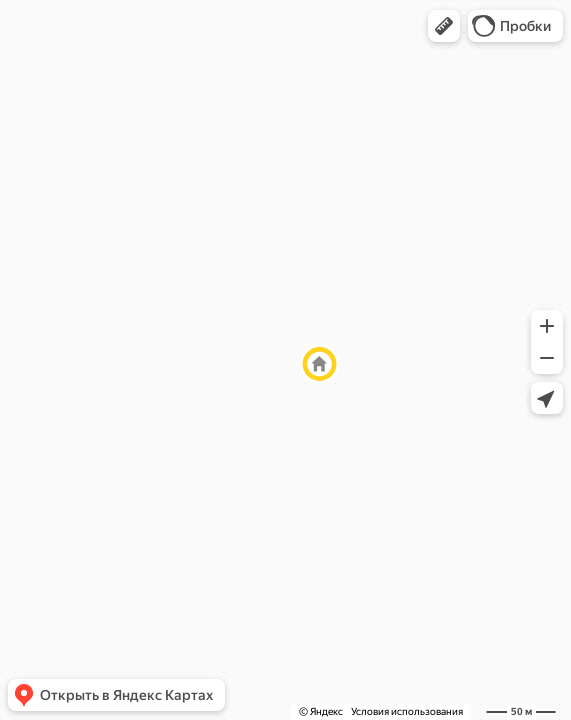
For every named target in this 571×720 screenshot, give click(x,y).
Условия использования (407, 711)
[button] (444, 26)
